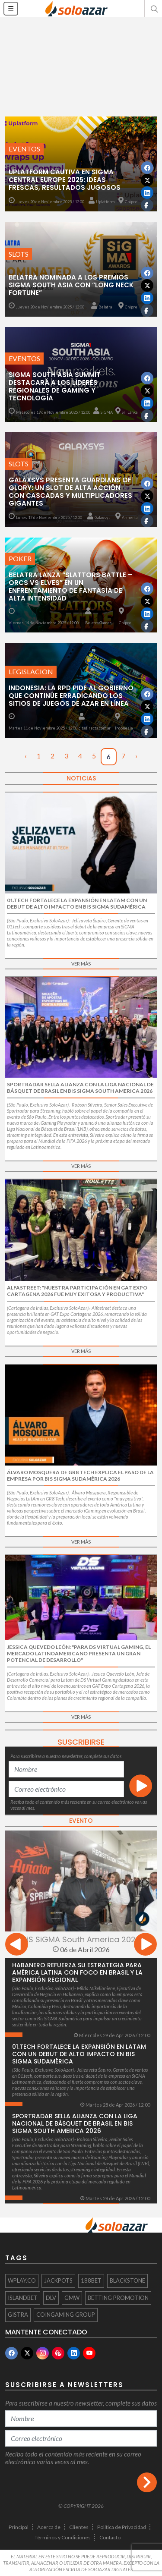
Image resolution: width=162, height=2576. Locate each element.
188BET (91, 2280)
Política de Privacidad (121, 2527)
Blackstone (127, 2280)
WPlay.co (22, 2280)
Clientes (79, 2527)
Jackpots (58, 2280)
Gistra (18, 2314)
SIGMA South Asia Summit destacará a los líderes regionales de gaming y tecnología (55, 386)
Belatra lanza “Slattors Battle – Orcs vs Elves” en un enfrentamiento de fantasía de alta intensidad (70, 586)
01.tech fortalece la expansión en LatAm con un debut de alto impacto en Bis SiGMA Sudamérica (79, 2054)
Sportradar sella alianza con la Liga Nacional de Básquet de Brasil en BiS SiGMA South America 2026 (74, 2123)
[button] (153, 8)
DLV (51, 2297)
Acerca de (48, 2527)
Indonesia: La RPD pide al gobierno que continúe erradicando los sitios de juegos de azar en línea (71, 695)
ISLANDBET (23, 2297)
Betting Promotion (118, 2297)
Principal (19, 2527)
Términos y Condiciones (63, 2537)
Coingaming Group (65, 2314)
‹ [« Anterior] (26, 756)
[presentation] (16, 1945)
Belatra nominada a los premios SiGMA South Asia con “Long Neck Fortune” (71, 285)
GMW (71, 2297)
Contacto (110, 2537)
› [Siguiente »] (136, 756)
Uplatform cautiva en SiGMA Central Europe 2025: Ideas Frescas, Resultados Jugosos (65, 179)
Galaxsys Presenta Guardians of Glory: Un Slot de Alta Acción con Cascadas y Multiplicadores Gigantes (70, 491)
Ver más (81, 963)
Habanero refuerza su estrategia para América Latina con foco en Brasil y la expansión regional (77, 1972)
